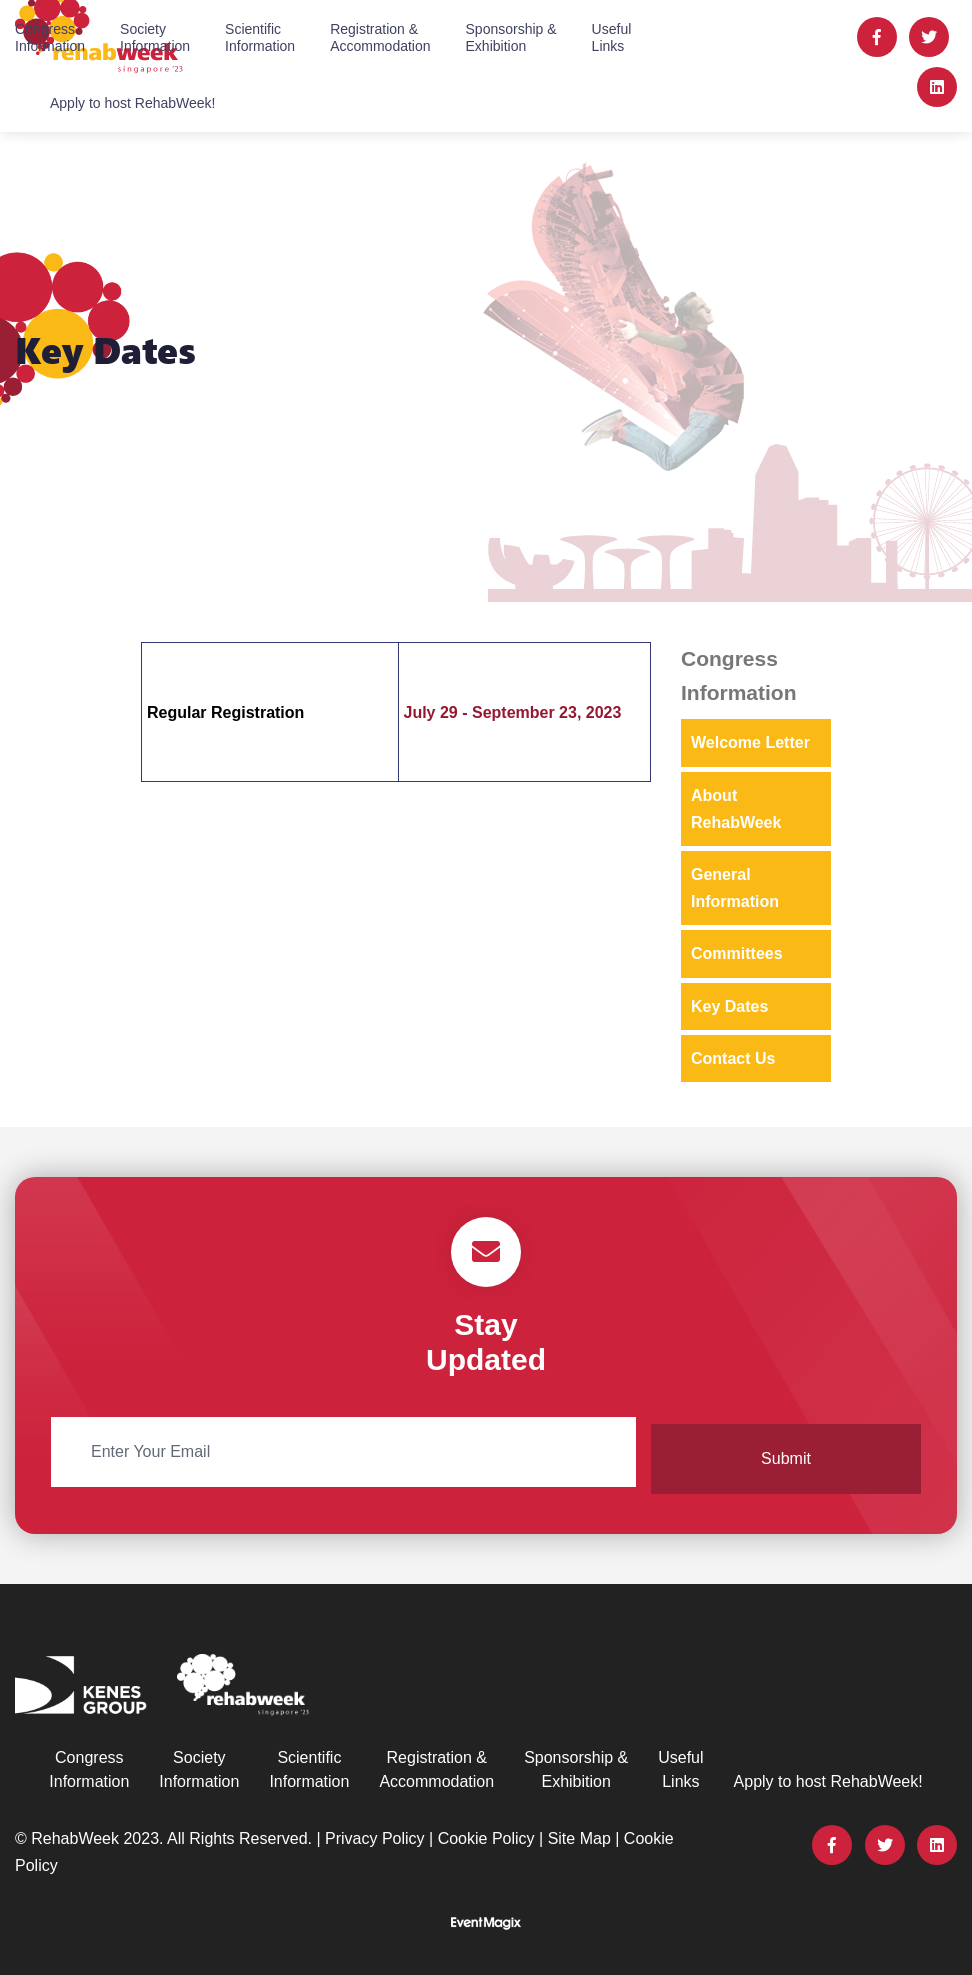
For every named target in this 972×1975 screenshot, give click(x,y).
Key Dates (729, 1006)
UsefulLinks (612, 36)
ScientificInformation (260, 36)
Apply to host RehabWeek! (133, 102)
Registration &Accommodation (380, 36)
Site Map (579, 1831)
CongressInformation (50, 36)
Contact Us (733, 1058)
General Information (735, 888)
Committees (737, 953)
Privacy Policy (375, 1831)
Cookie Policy (486, 1831)
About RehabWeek (736, 809)
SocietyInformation (155, 36)
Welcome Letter (750, 742)
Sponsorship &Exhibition (511, 36)
